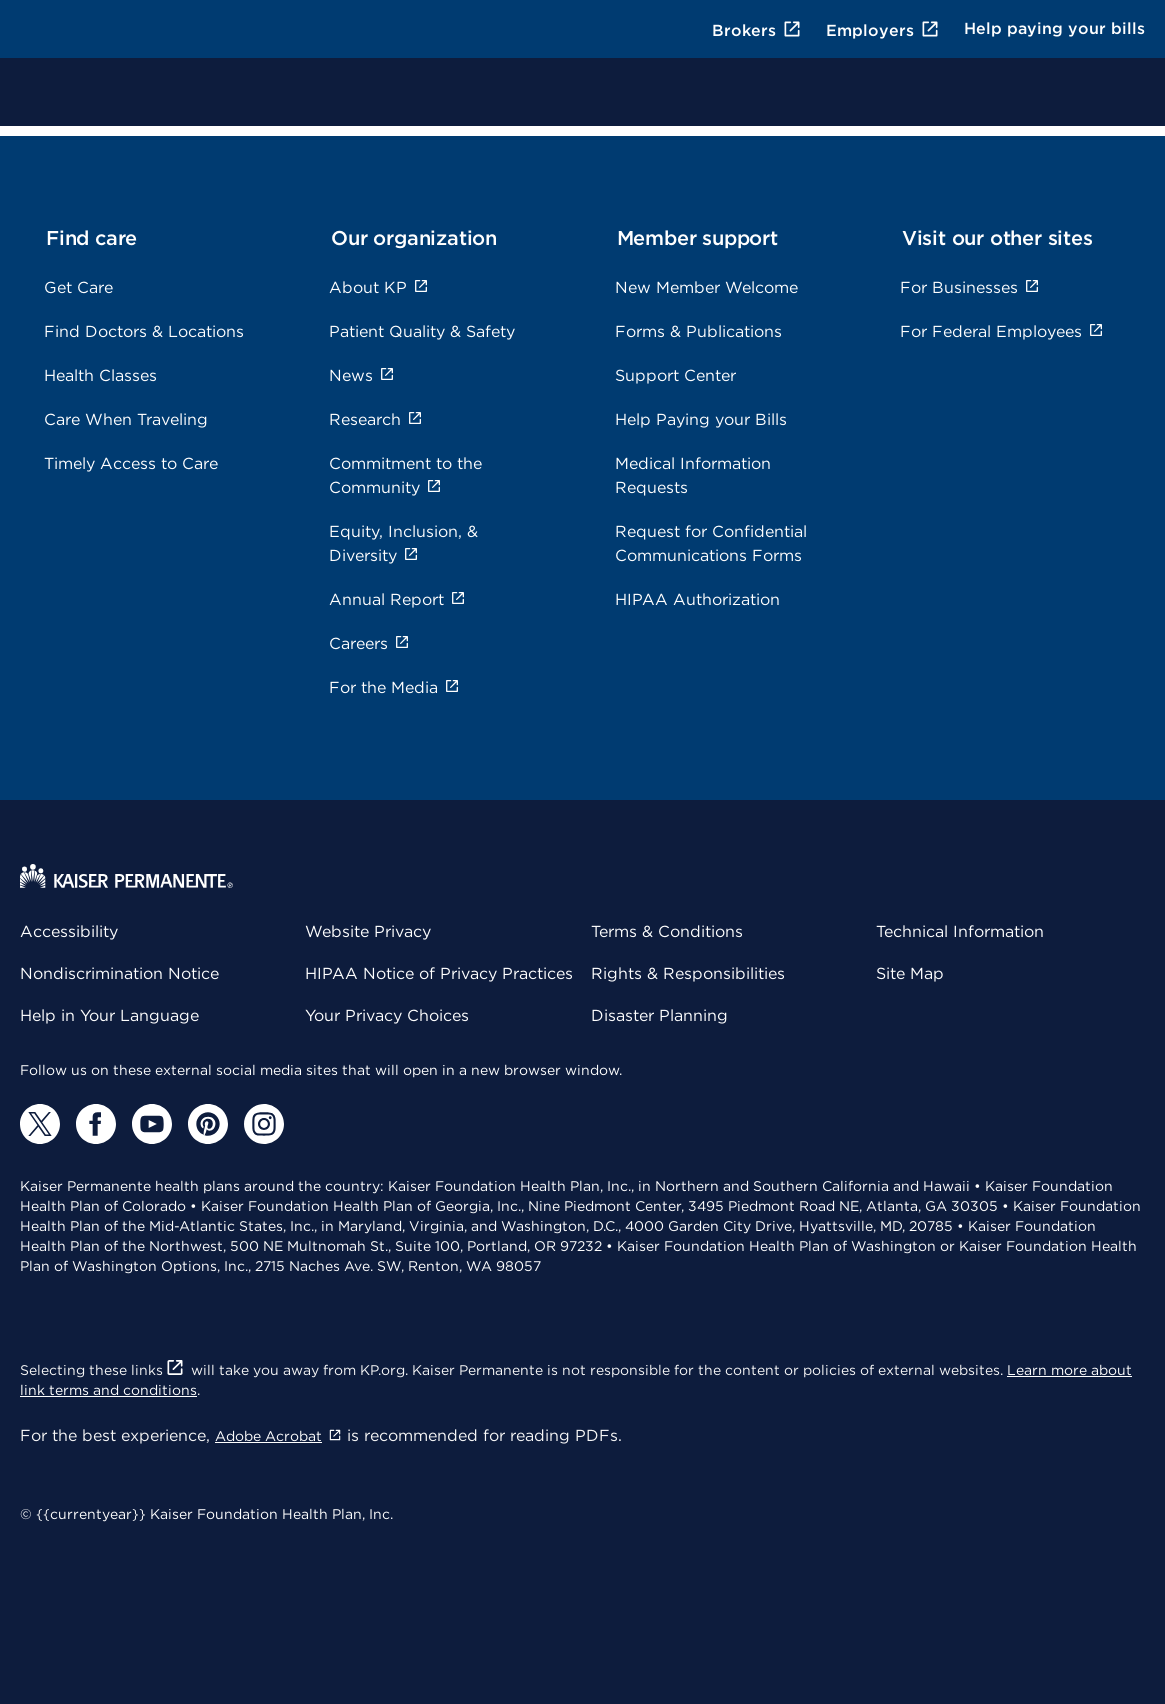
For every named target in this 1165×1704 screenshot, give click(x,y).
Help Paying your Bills (701, 419)
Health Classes (100, 375)
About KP (379, 287)
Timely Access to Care (131, 463)
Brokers (757, 30)
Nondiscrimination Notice (119, 973)
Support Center (675, 375)
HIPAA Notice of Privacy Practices (439, 973)
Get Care (78, 287)
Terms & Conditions (667, 931)
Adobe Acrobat (278, 1436)
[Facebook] (96, 1124)
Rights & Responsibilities (688, 973)
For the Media (394, 687)
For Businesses (970, 287)
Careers (369, 643)
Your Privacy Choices (387, 1015)
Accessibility (69, 931)
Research (376, 419)
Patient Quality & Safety (422, 331)
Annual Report (397, 599)
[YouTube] (152, 1124)
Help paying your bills (1054, 28)
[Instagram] (264, 1124)
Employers (883, 30)
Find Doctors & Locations (144, 331)
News (362, 375)
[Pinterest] (208, 1124)
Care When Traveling (126, 419)
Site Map (910, 973)
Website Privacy (368, 931)
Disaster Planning (659, 1015)
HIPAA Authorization (697, 599)
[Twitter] (40, 1124)
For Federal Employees (1002, 331)
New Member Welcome (706, 287)
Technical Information (960, 931)
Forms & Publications (698, 331)
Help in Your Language (109, 1015)
